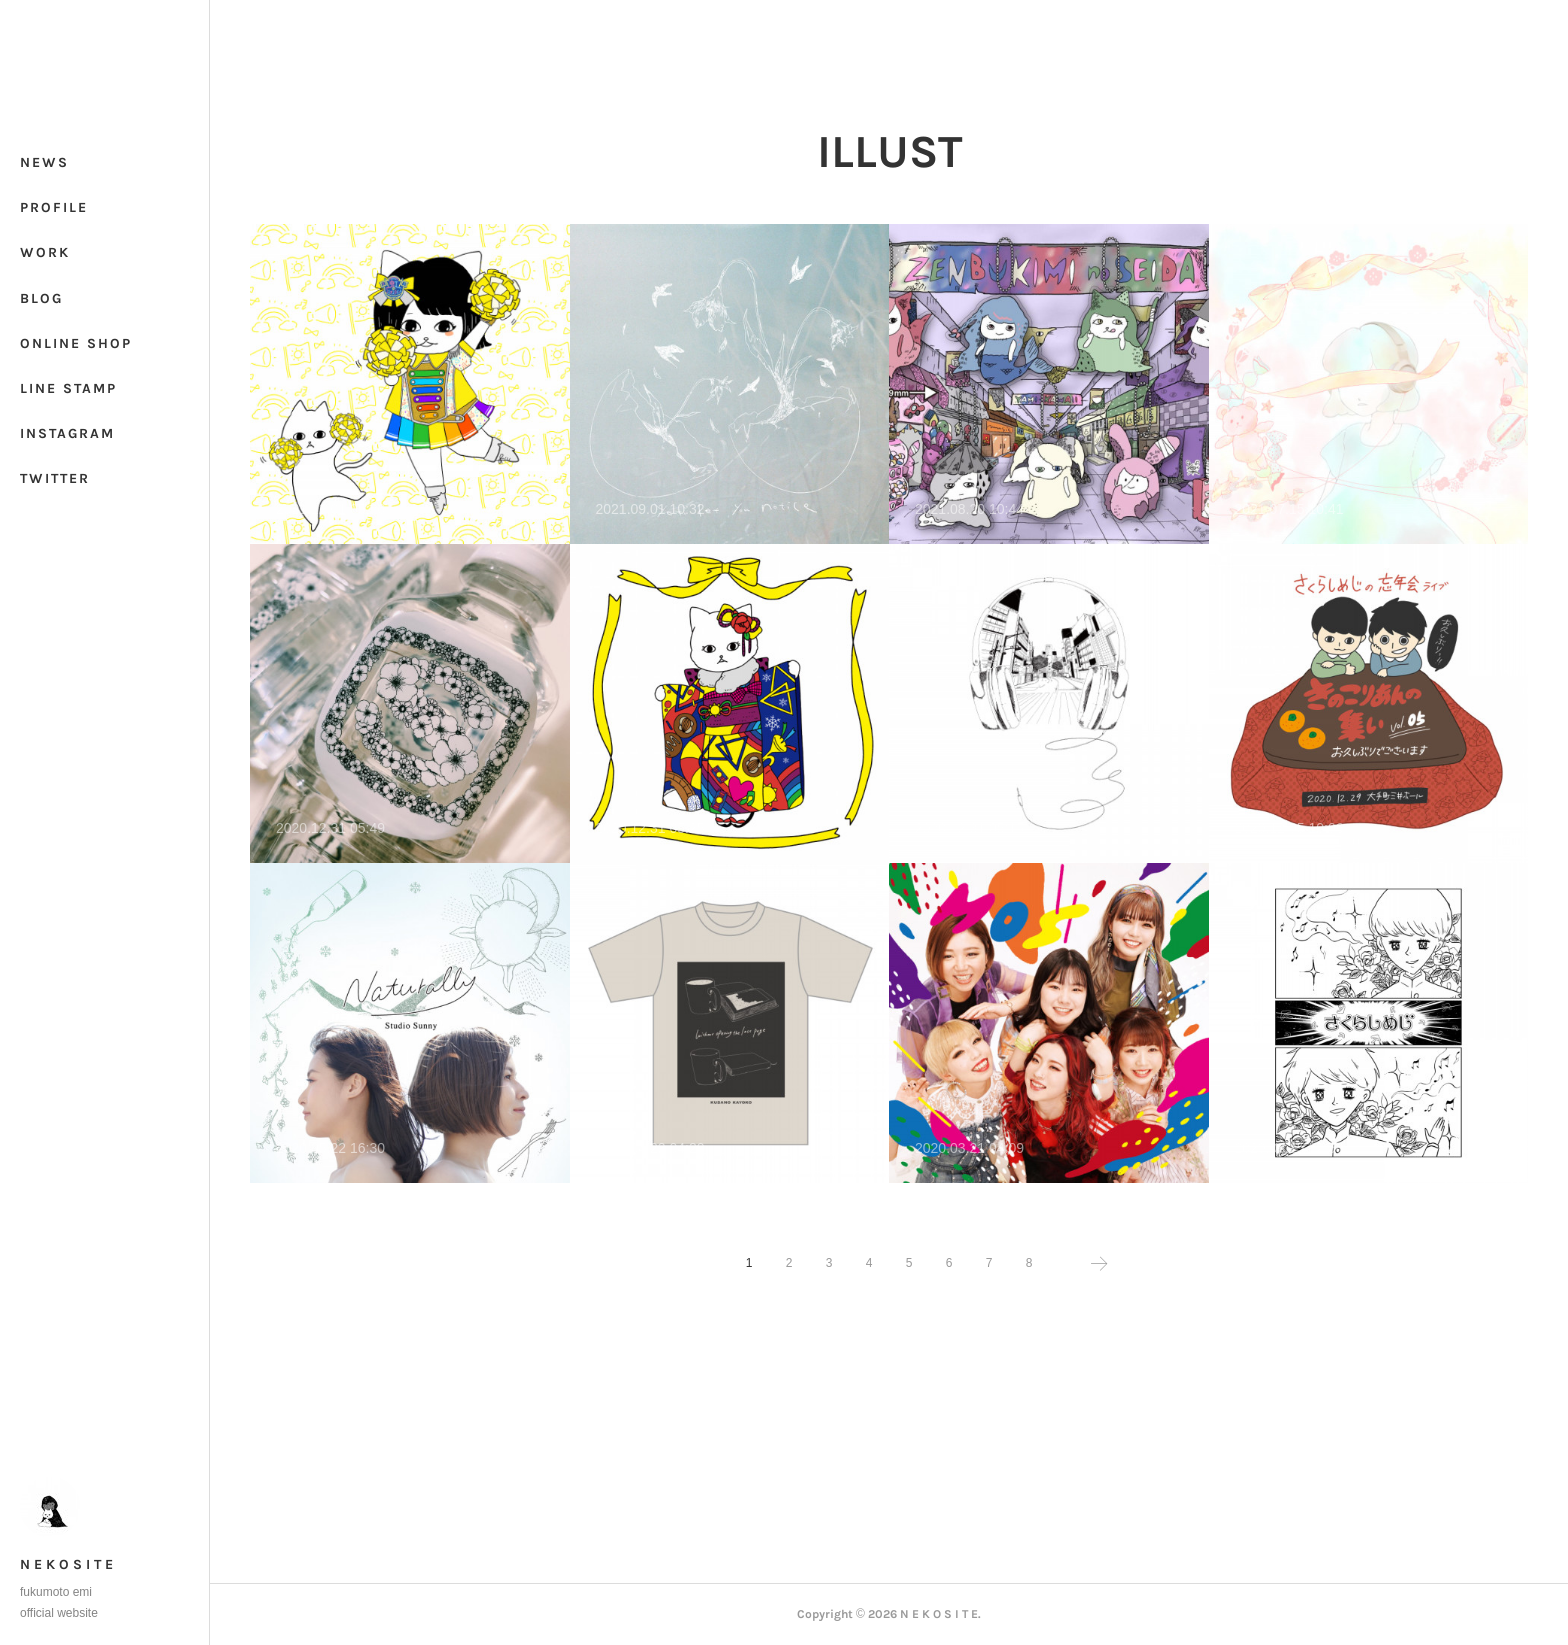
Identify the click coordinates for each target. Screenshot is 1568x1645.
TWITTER (55, 478)
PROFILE (54, 207)
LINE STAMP (68, 388)
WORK (45, 252)
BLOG (41, 298)
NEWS (44, 162)
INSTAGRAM (67, 433)
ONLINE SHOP (76, 343)
